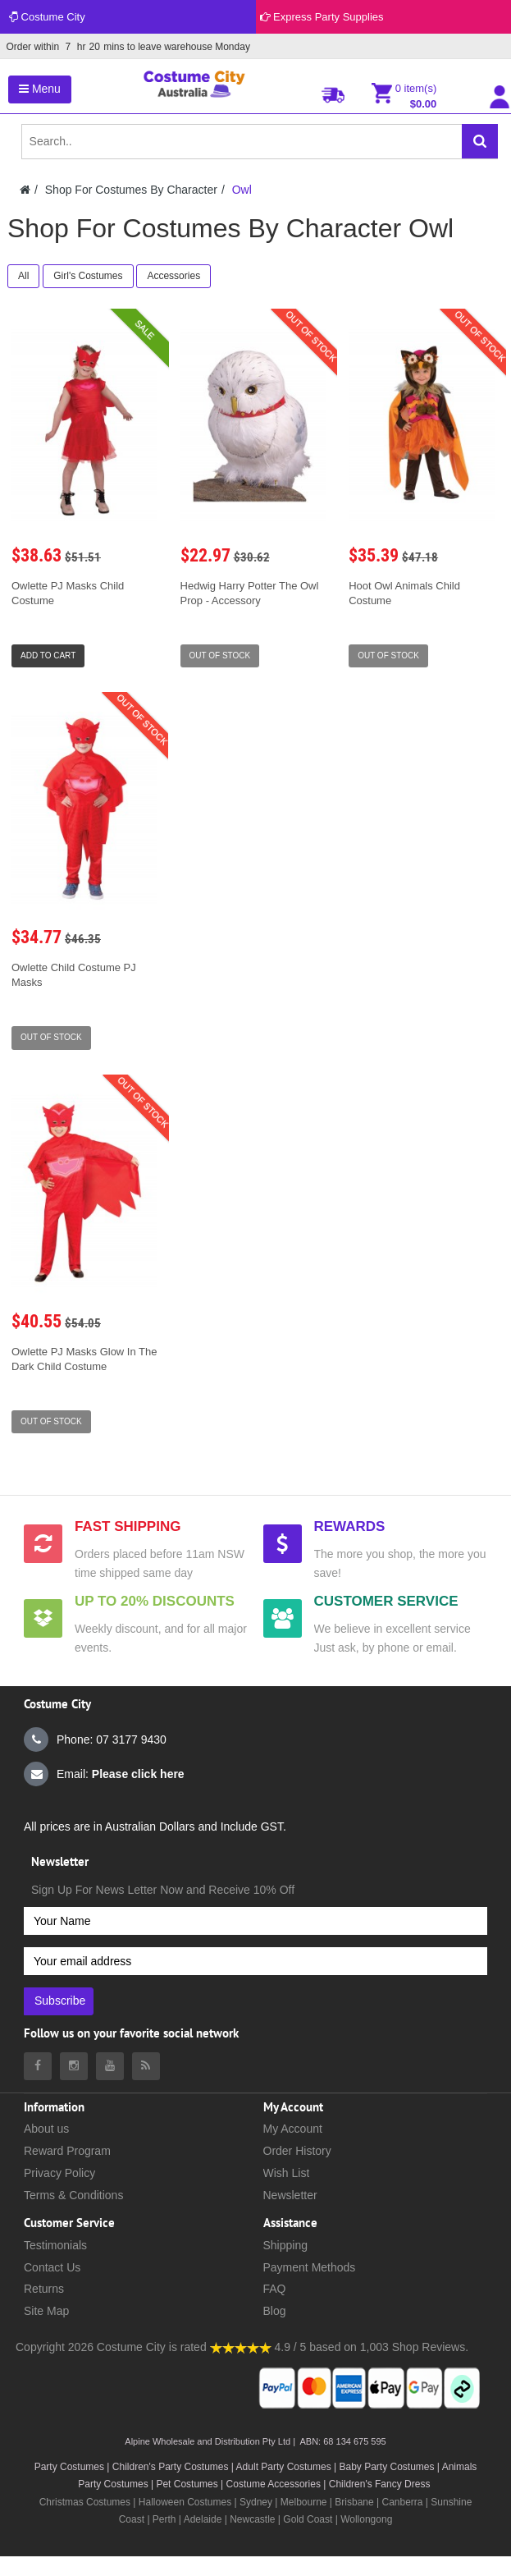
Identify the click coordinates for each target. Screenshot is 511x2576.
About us (46, 2128)
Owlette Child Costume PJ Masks (73, 974)
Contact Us (52, 2267)
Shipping (285, 2245)
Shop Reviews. (430, 2347)
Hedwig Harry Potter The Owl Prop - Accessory (249, 593)
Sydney (256, 2502)
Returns (44, 2288)
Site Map (46, 2310)
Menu (40, 88)
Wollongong (366, 2519)
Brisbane (354, 2502)
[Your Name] (255, 1921)
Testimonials (55, 2245)
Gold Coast (307, 2519)
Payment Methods (309, 2267)
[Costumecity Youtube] (110, 2066)
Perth (164, 2519)
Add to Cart (48, 655)
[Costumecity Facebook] (38, 2066)
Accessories (173, 276)
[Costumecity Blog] (146, 2066)
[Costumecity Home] (25, 189)
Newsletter (290, 2195)
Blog (274, 2310)
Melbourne (304, 2502)
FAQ (274, 2288)
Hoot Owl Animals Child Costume (404, 593)
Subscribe (59, 2000)
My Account (292, 2128)
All (23, 276)
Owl (242, 189)
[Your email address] (255, 1961)
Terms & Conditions (73, 2195)
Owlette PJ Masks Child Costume (67, 593)
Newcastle (254, 2519)
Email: (104, 1774)
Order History (297, 2150)
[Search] (480, 141)
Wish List (286, 2173)
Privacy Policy (59, 2173)
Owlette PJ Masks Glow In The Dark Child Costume (84, 1359)
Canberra (401, 2502)
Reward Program (67, 2150)
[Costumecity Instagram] (74, 2066)
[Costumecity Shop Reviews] (240, 2347)
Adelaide (203, 2519)
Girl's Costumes (87, 276)
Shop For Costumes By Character (131, 189)
